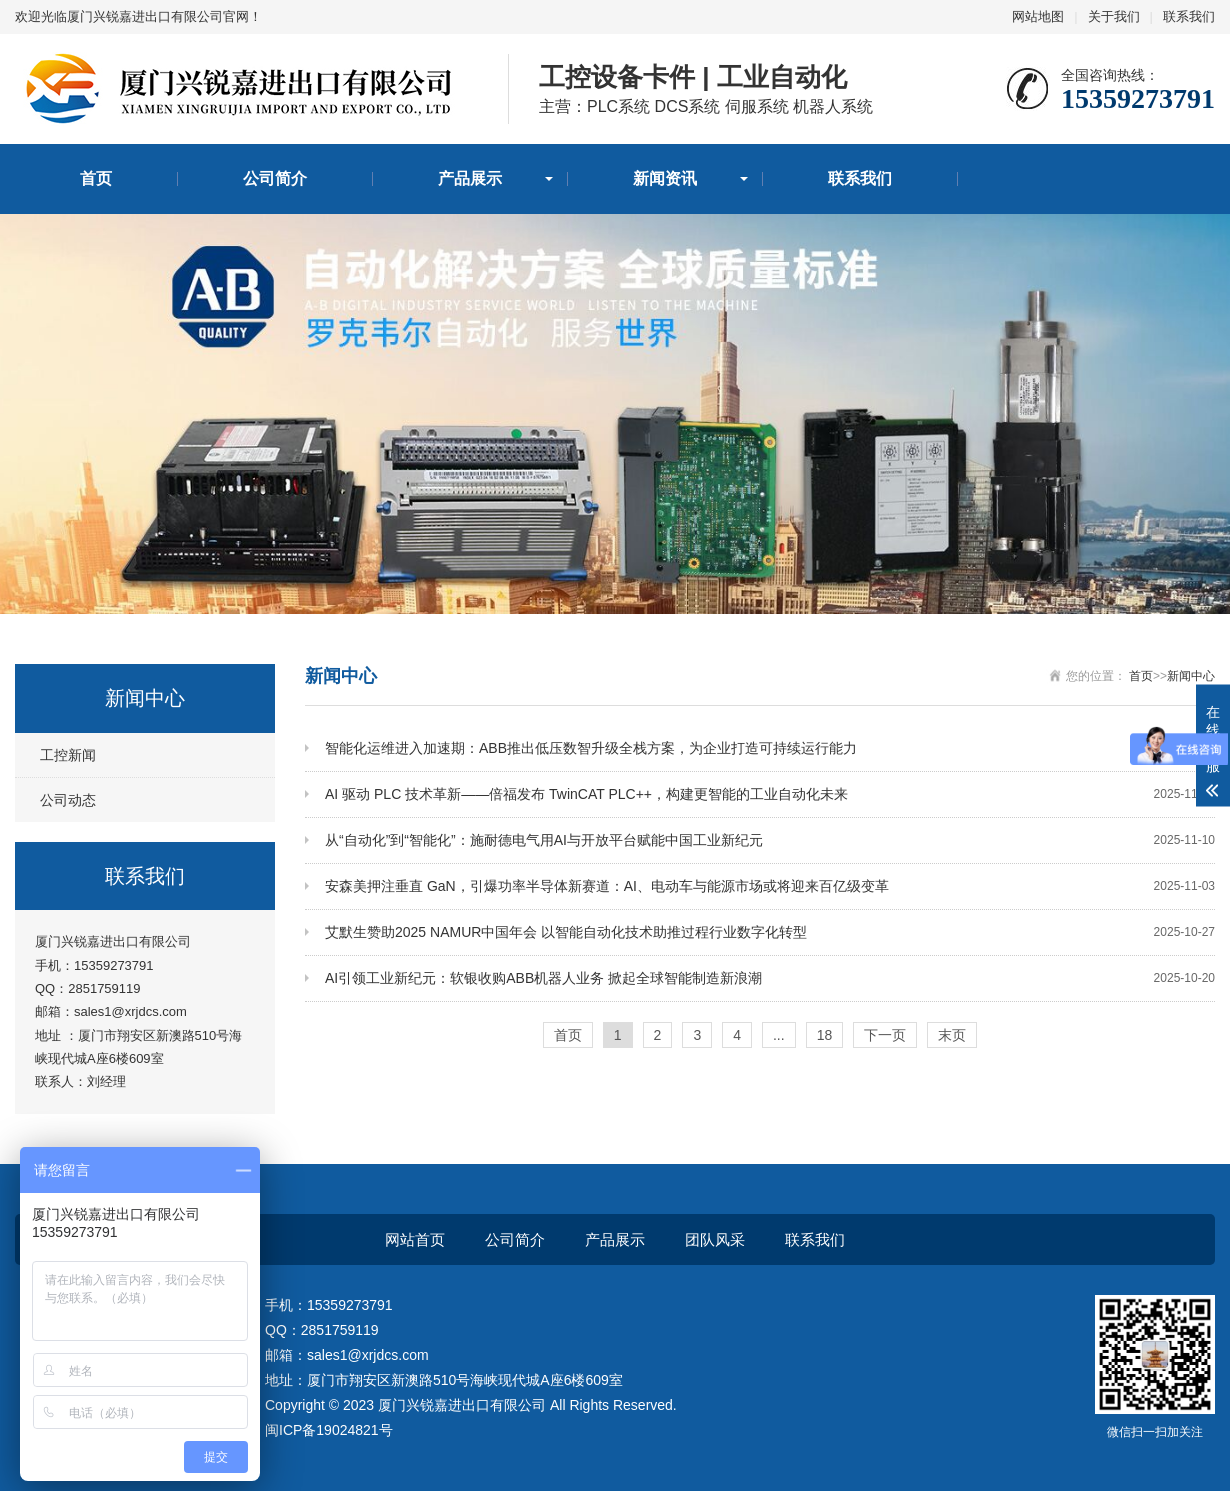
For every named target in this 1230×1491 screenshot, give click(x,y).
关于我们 (1114, 16)
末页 (952, 1035)
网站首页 (415, 1239)
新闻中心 (1191, 676)
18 (825, 1035)
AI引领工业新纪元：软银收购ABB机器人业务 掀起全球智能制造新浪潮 (770, 978)
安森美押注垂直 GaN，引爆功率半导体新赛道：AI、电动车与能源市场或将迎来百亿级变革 (770, 886)
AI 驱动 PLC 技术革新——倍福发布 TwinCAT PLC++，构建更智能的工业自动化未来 (770, 794)
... (779, 1035)
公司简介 (275, 178)
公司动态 (68, 800)
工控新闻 (68, 755)
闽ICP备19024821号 (329, 1430)
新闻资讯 (665, 178)
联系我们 (1189, 16)
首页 (96, 178)
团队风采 (715, 1239)
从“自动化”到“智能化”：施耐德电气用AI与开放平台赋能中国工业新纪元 (770, 840)
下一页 (885, 1035)
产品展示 (470, 178)
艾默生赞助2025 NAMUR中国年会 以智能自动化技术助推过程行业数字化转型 (770, 932)
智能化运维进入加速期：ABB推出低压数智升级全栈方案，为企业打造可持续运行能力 (770, 748)
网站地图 (1038, 16)
